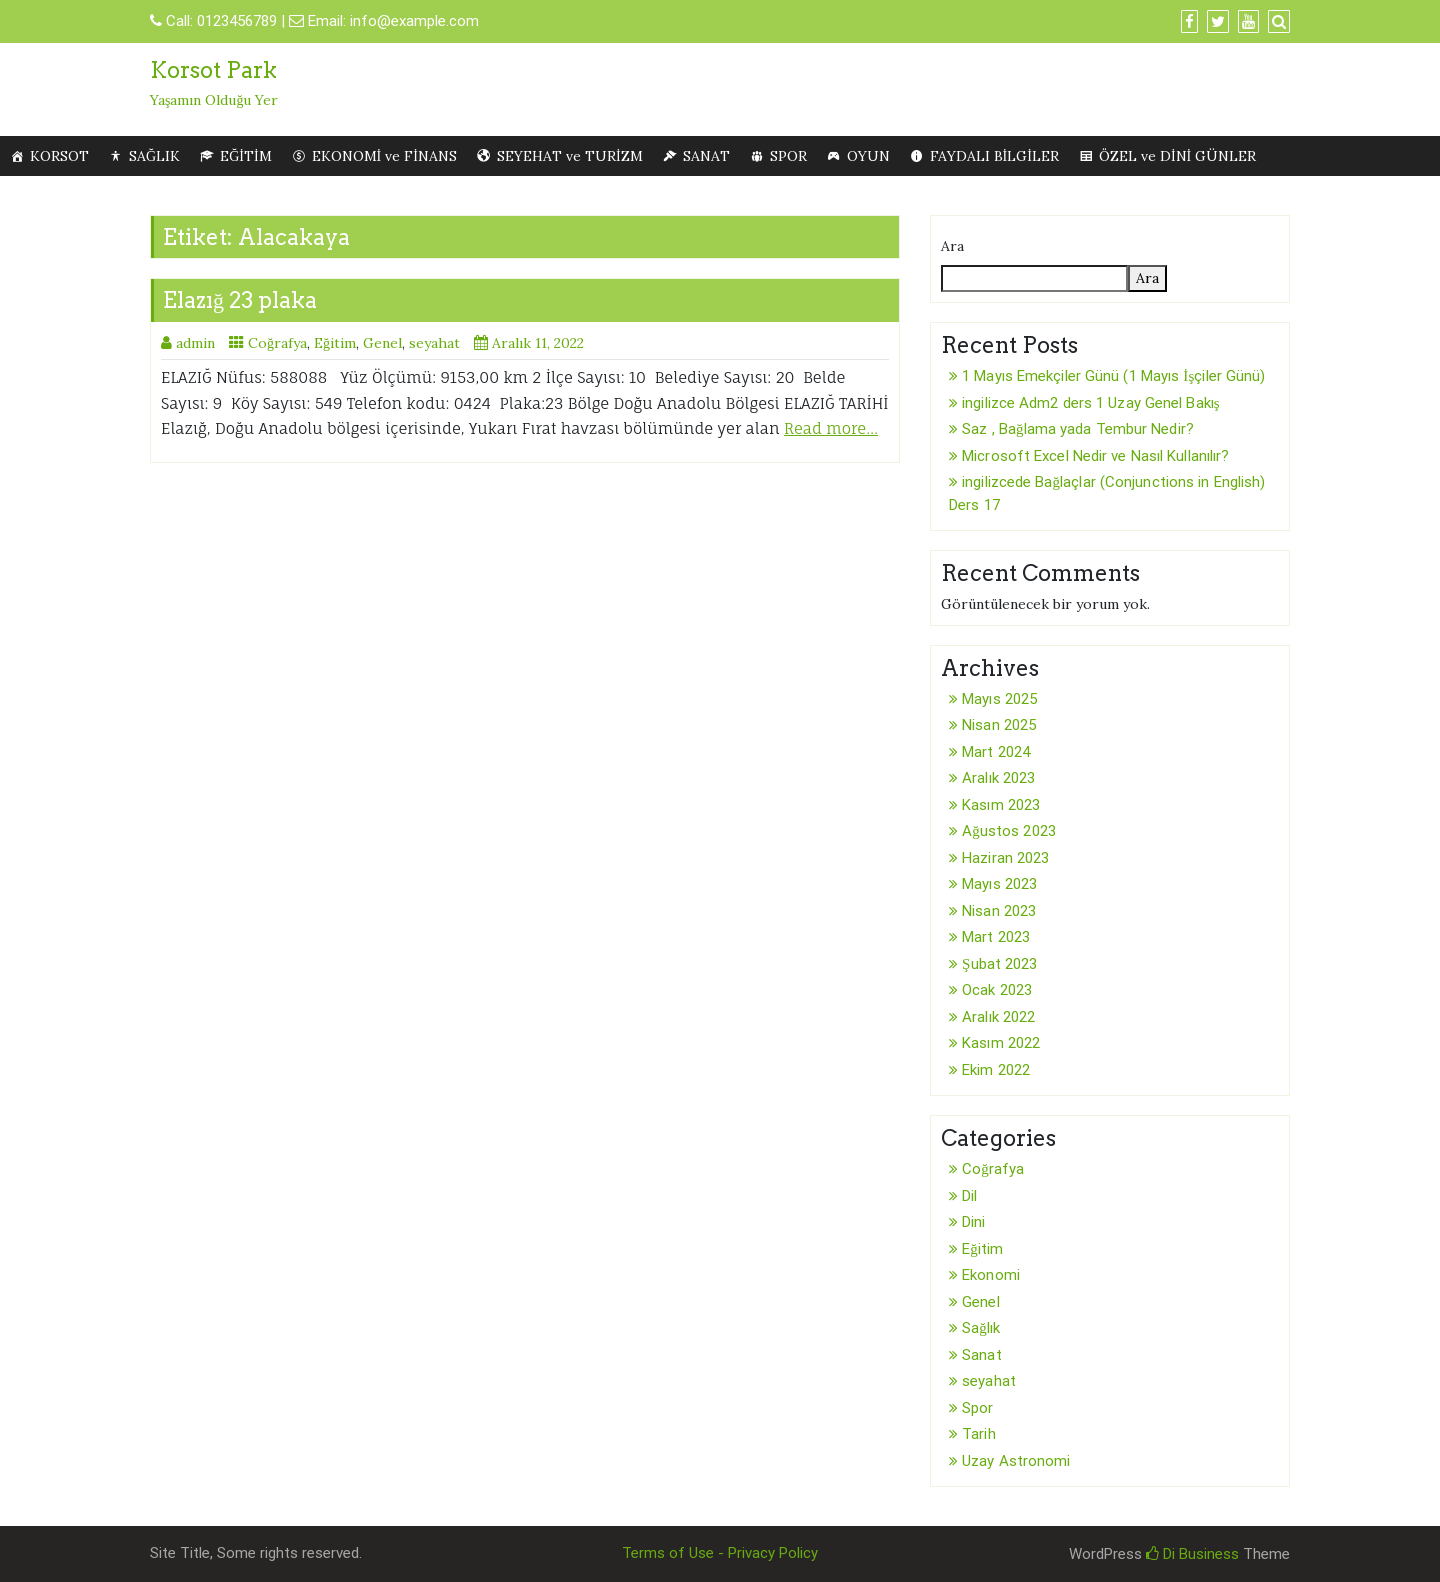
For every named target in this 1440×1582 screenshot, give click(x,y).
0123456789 (237, 21)
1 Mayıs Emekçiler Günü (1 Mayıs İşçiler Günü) (1113, 376)
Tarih (979, 1434)
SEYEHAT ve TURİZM (570, 156)
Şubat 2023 (999, 964)
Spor (977, 1408)
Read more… (831, 428)
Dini (973, 1222)
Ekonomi (991, 1275)
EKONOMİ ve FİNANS (384, 156)
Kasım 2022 (1001, 1043)
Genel (382, 343)
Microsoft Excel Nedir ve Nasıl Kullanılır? (1095, 456)
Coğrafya (277, 343)
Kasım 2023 (1001, 805)
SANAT (706, 156)
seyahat (434, 343)
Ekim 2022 (996, 1070)
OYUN (868, 156)
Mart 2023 (996, 937)
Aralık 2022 (998, 1017)
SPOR (788, 156)
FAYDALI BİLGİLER (994, 156)
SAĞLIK (154, 156)
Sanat (982, 1355)
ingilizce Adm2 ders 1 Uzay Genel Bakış (1091, 403)
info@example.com (414, 21)
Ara (952, 246)
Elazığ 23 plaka (240, 300)
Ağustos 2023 (1009, 831)
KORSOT (59, 156)
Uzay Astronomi (1016, 1461)
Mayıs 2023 (999, 884)
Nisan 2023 (999, 911)
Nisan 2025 (999, 725)
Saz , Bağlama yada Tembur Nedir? (1078, 429)
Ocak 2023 (997, 990)
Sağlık (981, 1328)
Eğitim (335, 343)
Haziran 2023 (1005, 858)
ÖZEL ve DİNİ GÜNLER (1177, 156)
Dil (969, 1196)
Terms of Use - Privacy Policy (720, 1553)
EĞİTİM (245, 156)
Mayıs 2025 (999, 699)
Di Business (1192, 1554)
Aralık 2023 (998, 778)
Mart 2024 (996, 752)
